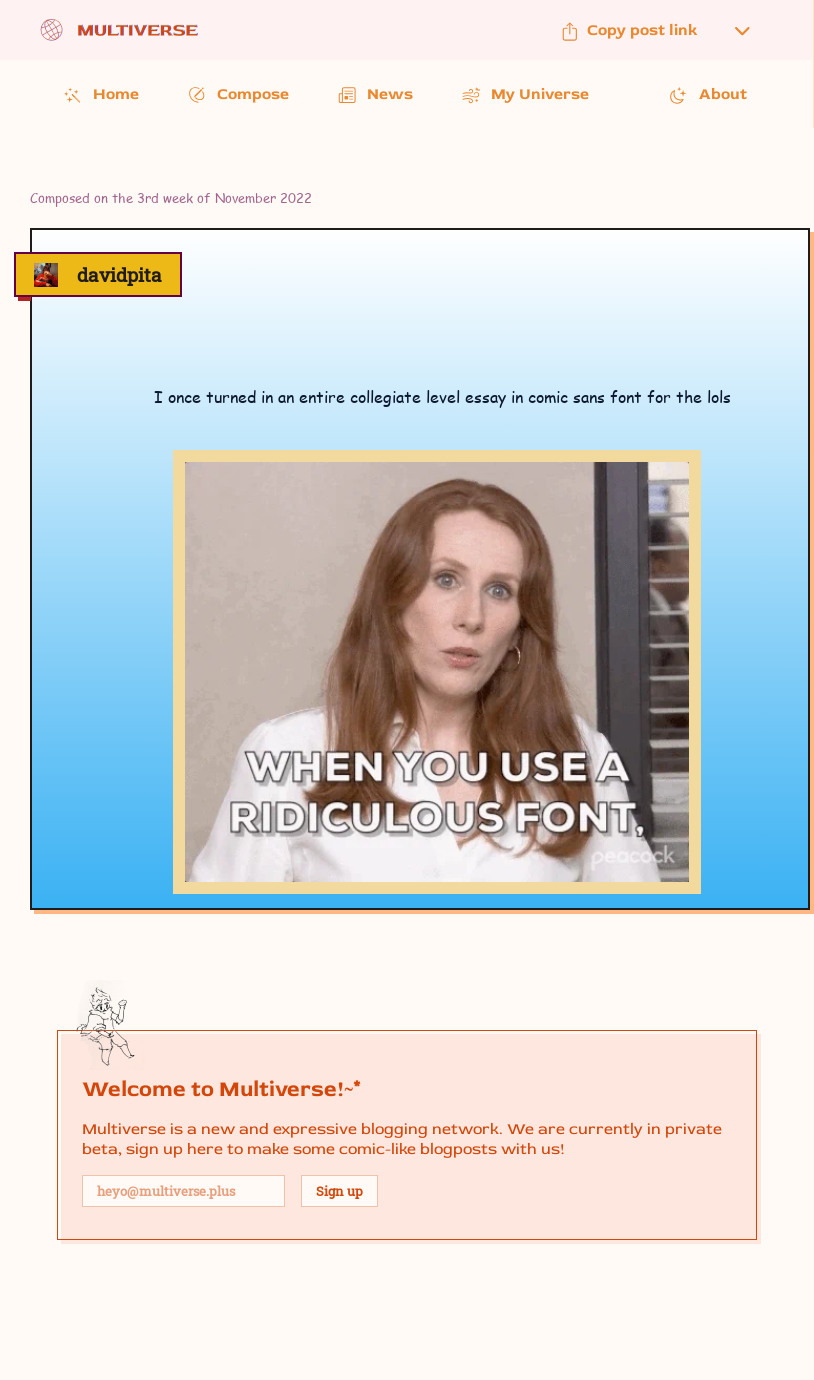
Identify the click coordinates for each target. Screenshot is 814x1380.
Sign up (339, 1191)
